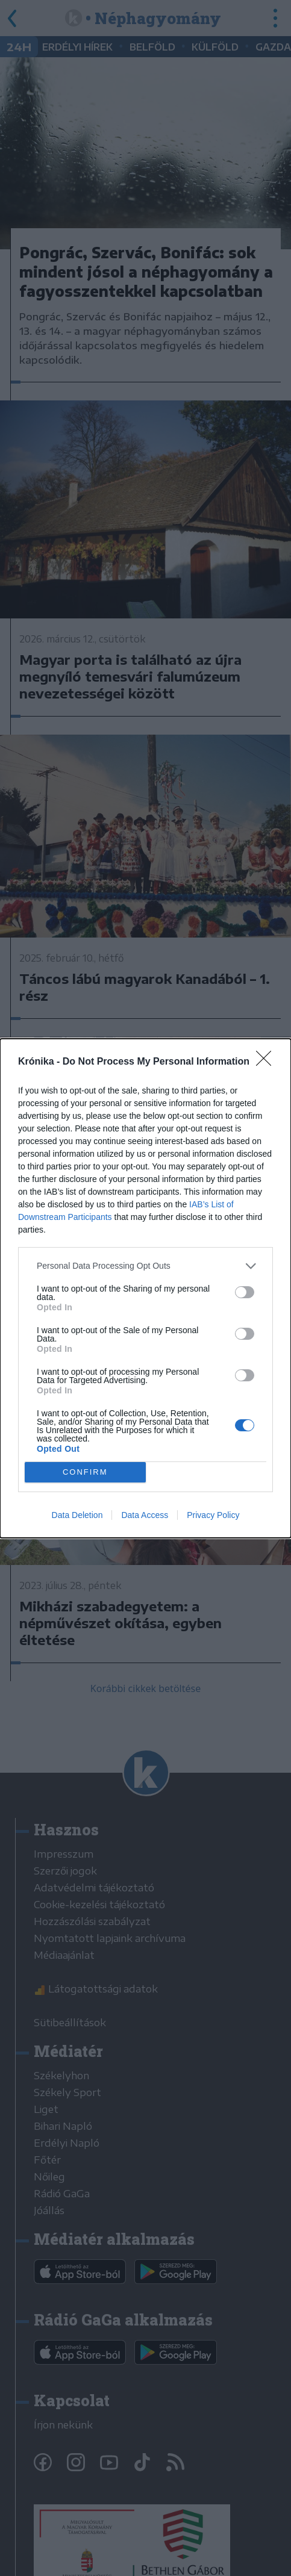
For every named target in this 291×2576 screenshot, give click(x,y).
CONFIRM (85, 1471)
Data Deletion (77, 1515)
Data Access (144, 1515)
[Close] (267, 1062)
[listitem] (145, 1266)
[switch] (244, 1292)
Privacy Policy (213, 1515)
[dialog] (145, 1288)
